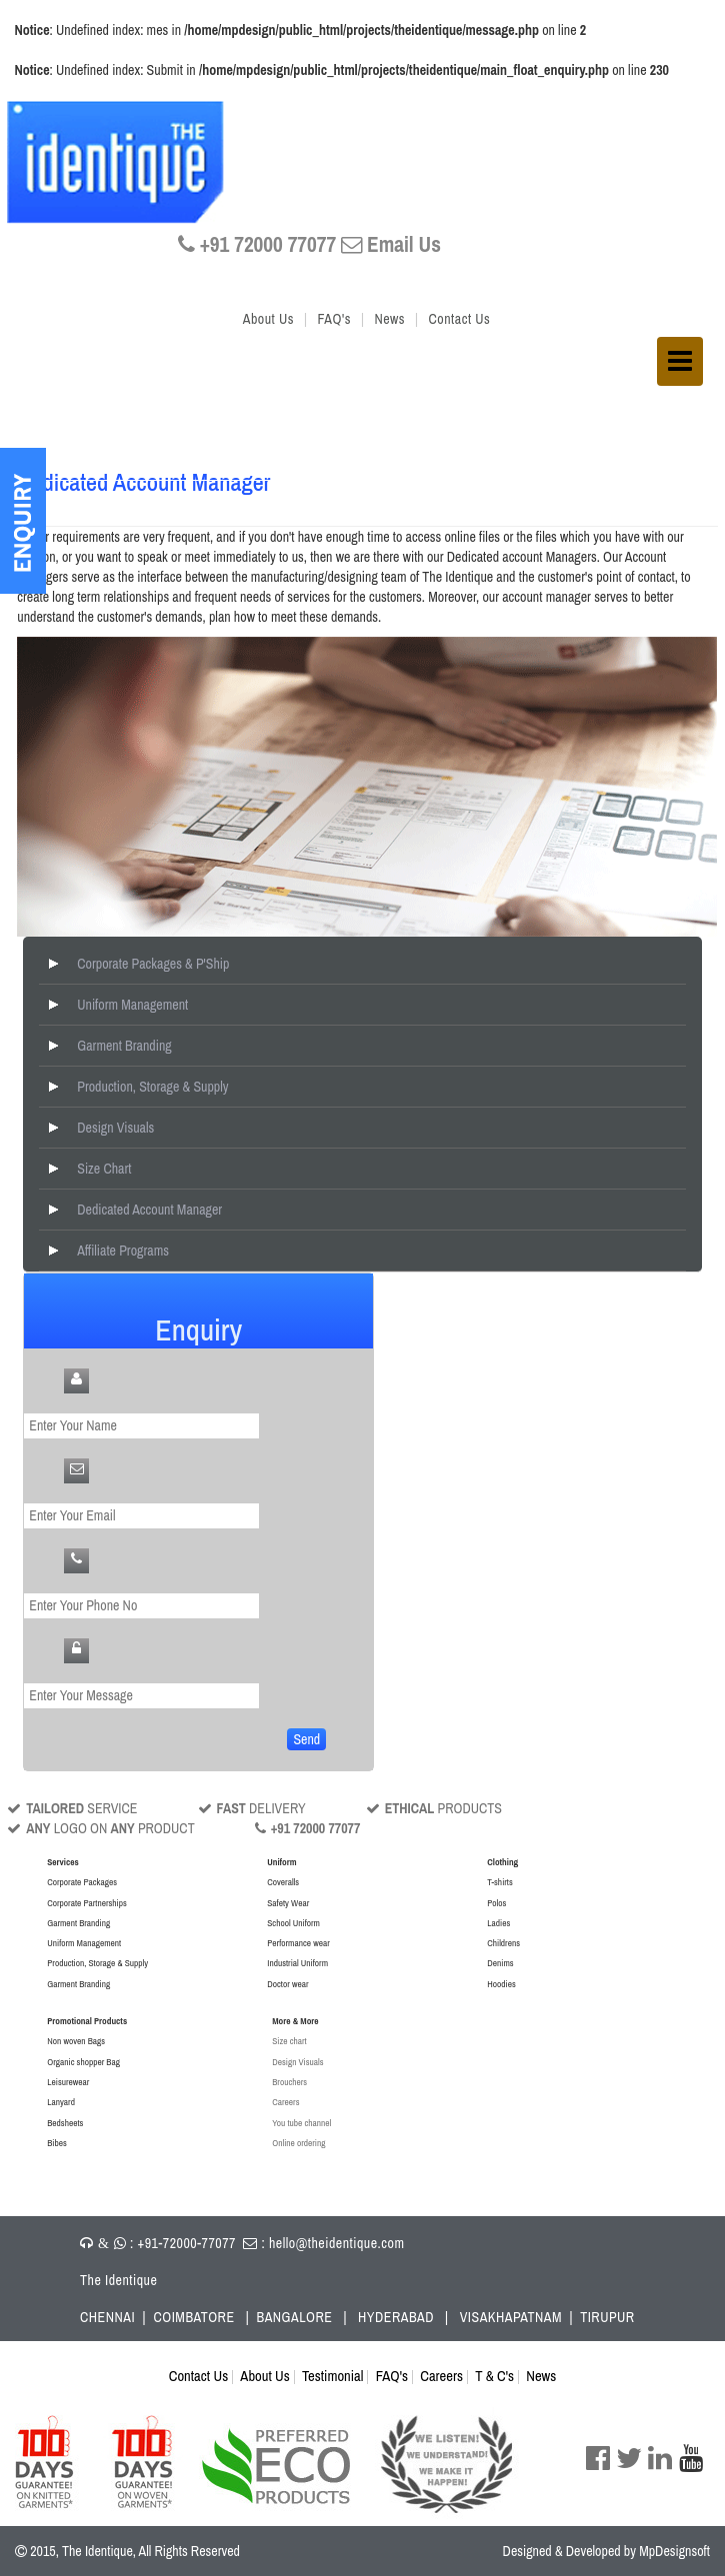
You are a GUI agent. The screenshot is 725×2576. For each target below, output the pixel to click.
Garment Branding (124, 1046)
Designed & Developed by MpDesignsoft (606, 2551)
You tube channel (301, 2122)
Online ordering (298, 2142)
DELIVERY (252, 1808)
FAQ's (333, 319)
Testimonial (332, 2376)
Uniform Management (132, 1005)
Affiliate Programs (123, 1251)
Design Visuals (115, 1128)
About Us (268, 319)
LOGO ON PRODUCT (100, 1828)
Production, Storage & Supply (152, 1087)
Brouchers (289, 2081)
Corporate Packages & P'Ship (153, 964)
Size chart (289, 2040)
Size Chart (104, 1169)
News (389, 319)
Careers (285, 2101)
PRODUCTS (434, 1808)
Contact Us (460, 319)
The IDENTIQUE (122, 165)
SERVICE (72, 1808)
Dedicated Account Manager (149, 1210)
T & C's (494, 2376)
